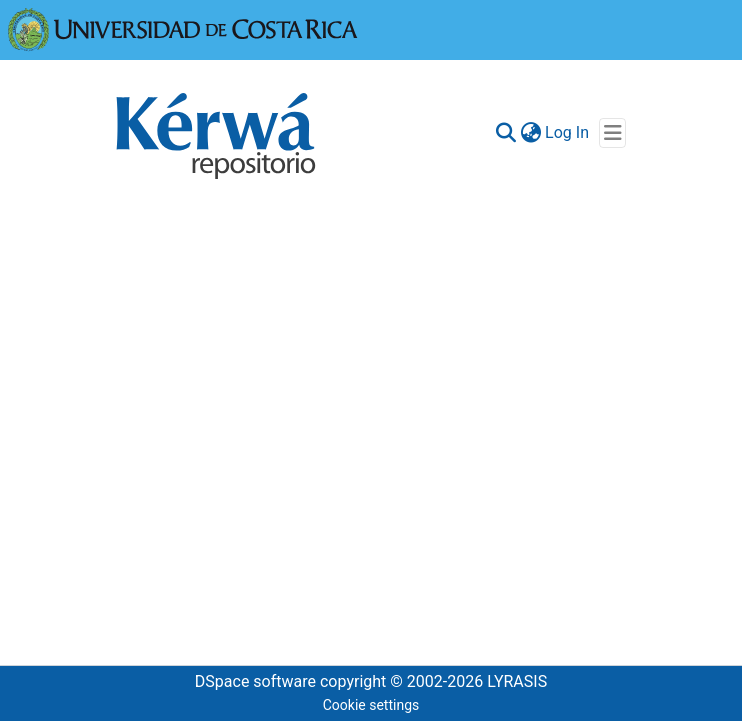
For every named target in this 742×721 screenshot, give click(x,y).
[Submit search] (505, 133)
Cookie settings (371, 705)
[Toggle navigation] (612, 133)
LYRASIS (517, 681)
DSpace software (255, 681)
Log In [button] (568, 132)
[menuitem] (530, 133)
